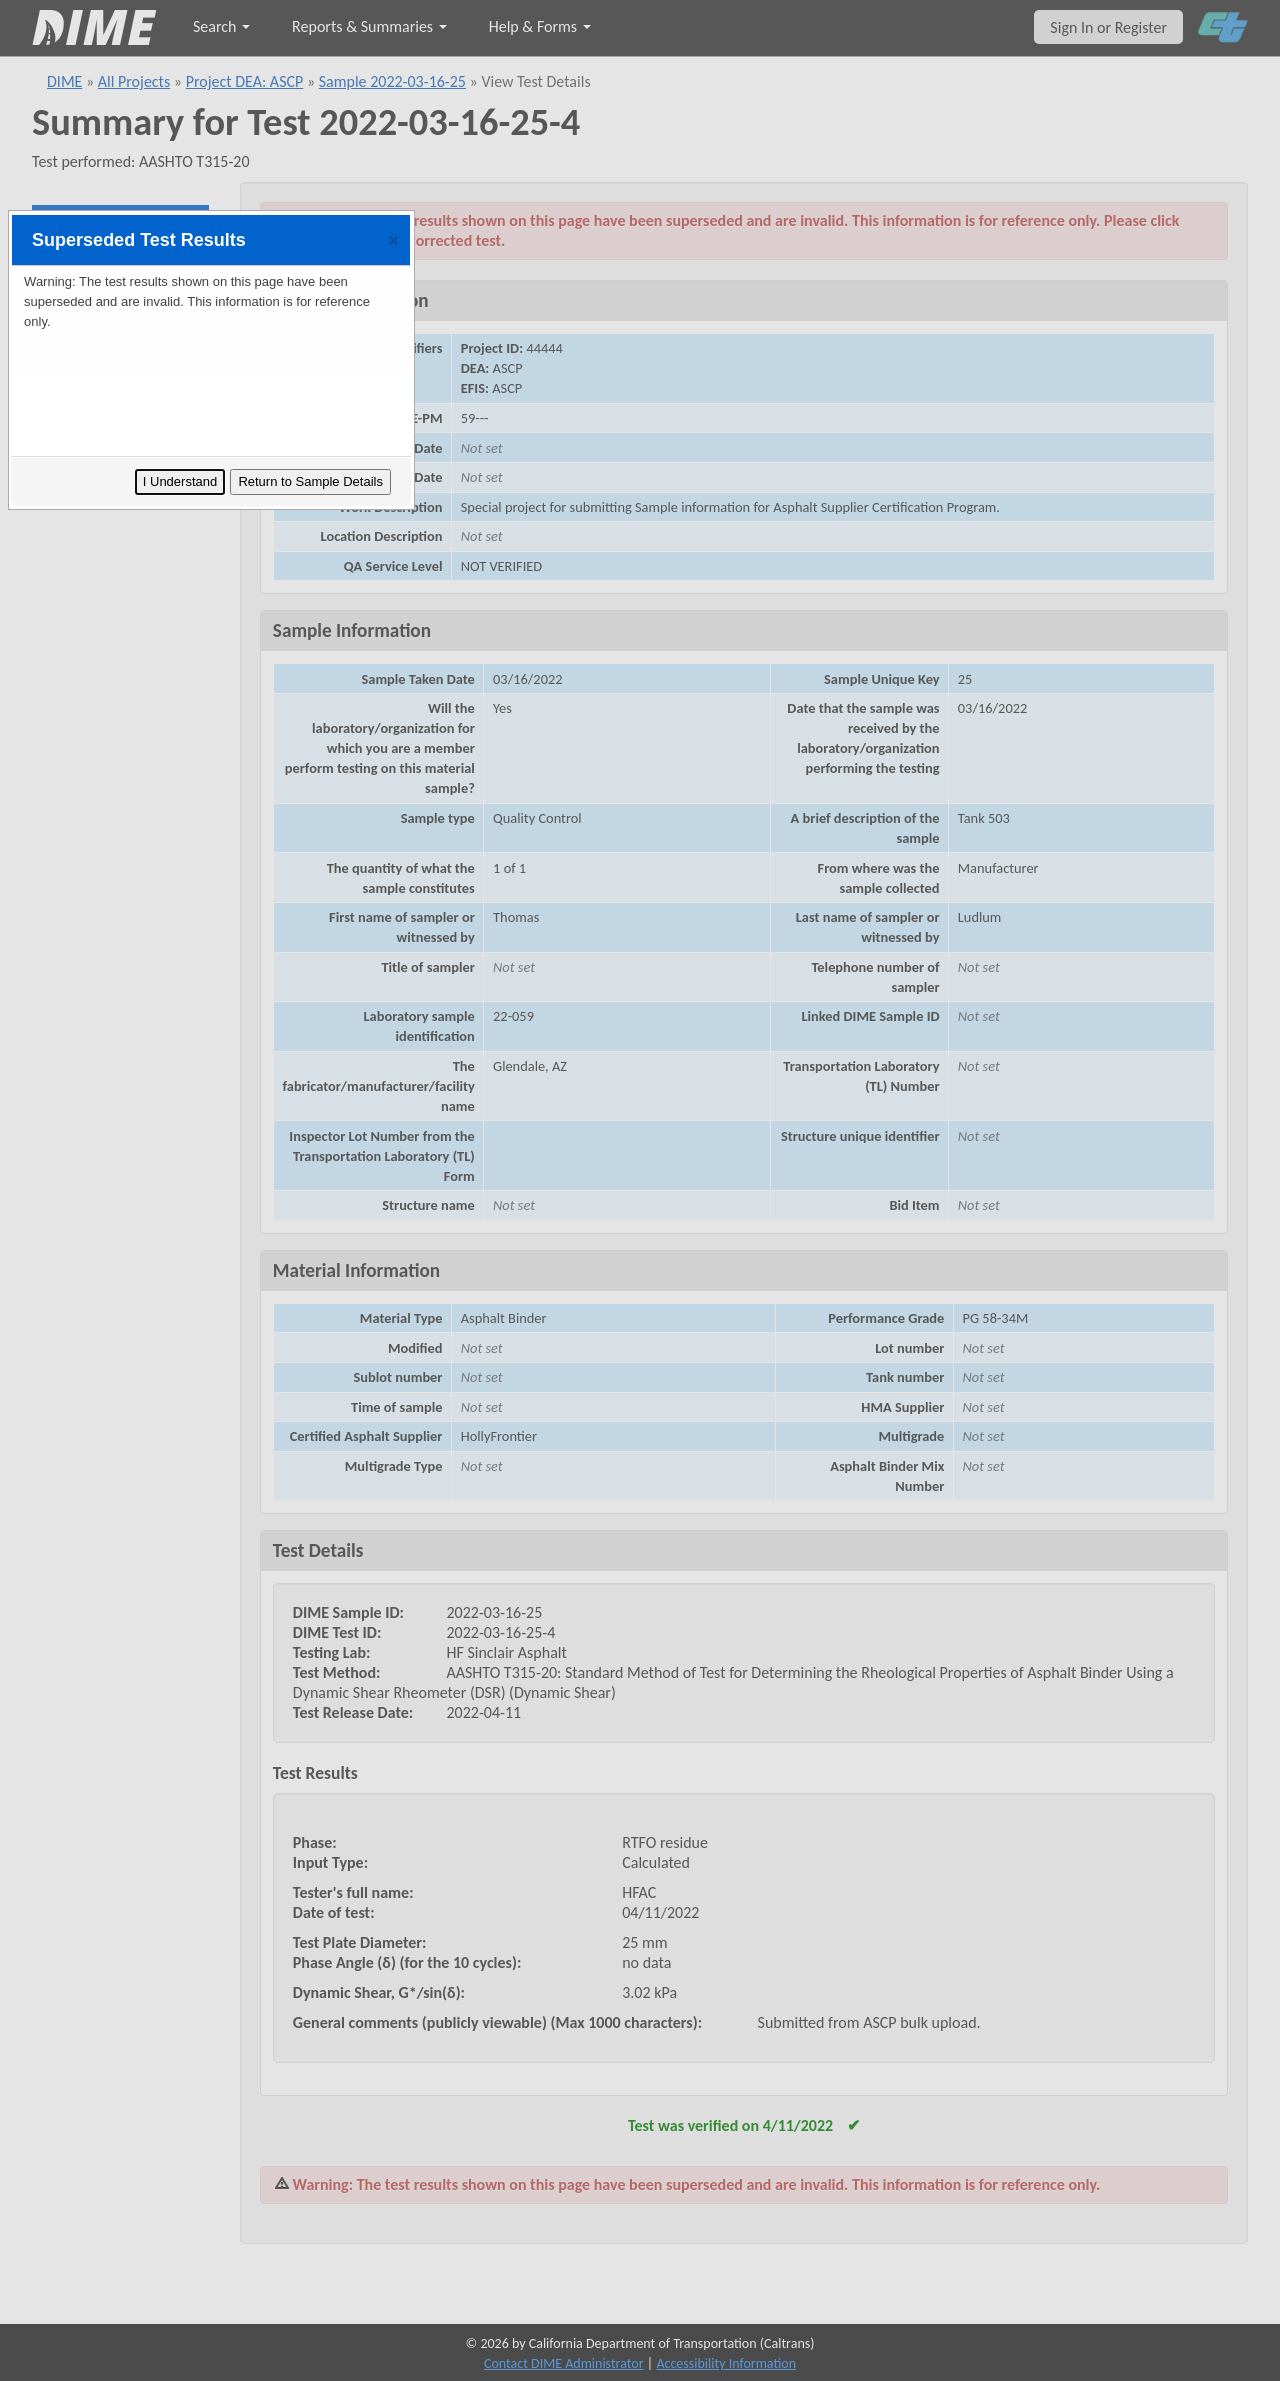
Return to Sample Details (310, 481)
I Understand (180, 481)
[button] (393, 240)
